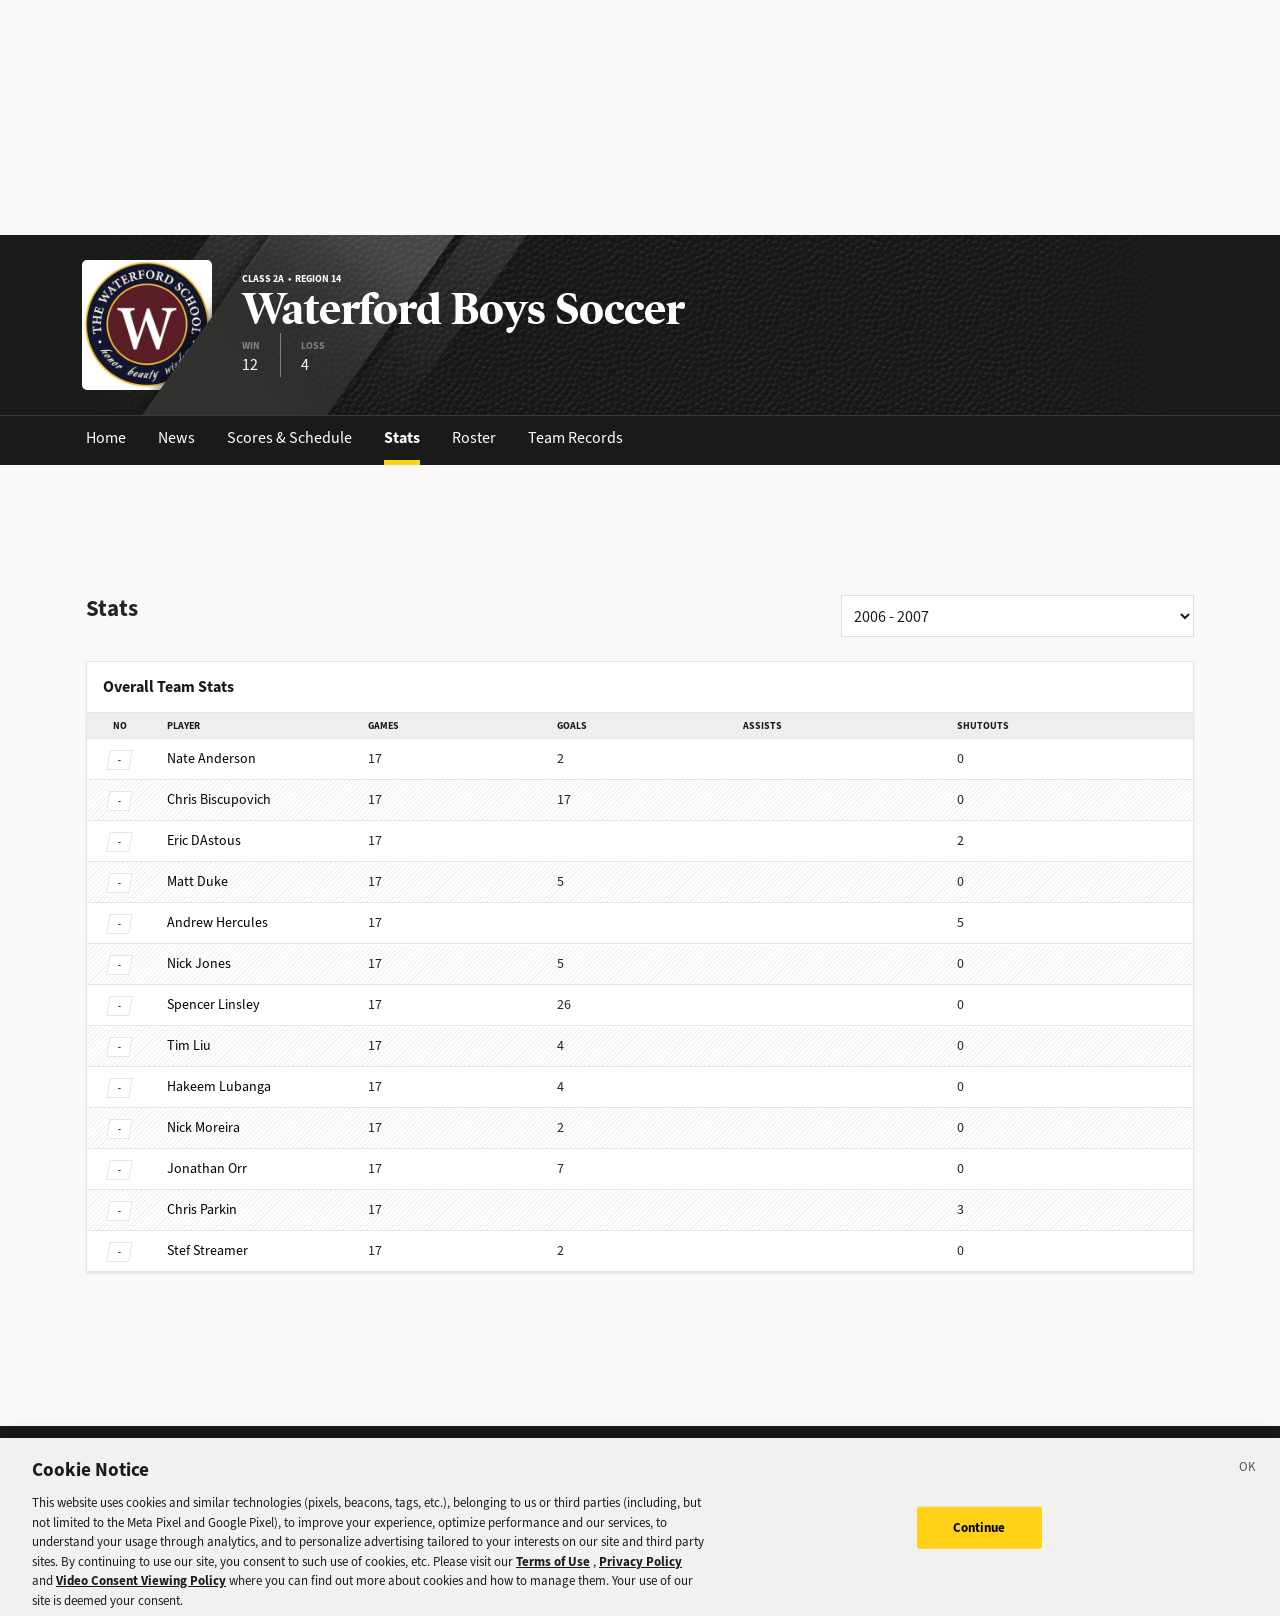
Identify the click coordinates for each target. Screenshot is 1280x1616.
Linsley (213, 1004)
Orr (207, 1168)
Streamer (207, 1250)
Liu (189, 1045)
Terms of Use (553, 1571)
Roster (474, 437)
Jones (199, 963)
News (176, 437)
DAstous (204, 840)
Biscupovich (219, 799)
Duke (197, 881)
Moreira (203, 1127)
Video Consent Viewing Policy (141, 1590)
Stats (402, 437)
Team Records (575, 437)
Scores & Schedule (289, 437)
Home (106, 437)
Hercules (217, 922)
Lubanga (219, 1086)
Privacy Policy (640, 1571)
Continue (979, 1537)
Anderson (211, 758)
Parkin (202, 1209)
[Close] (1248, 1480)
